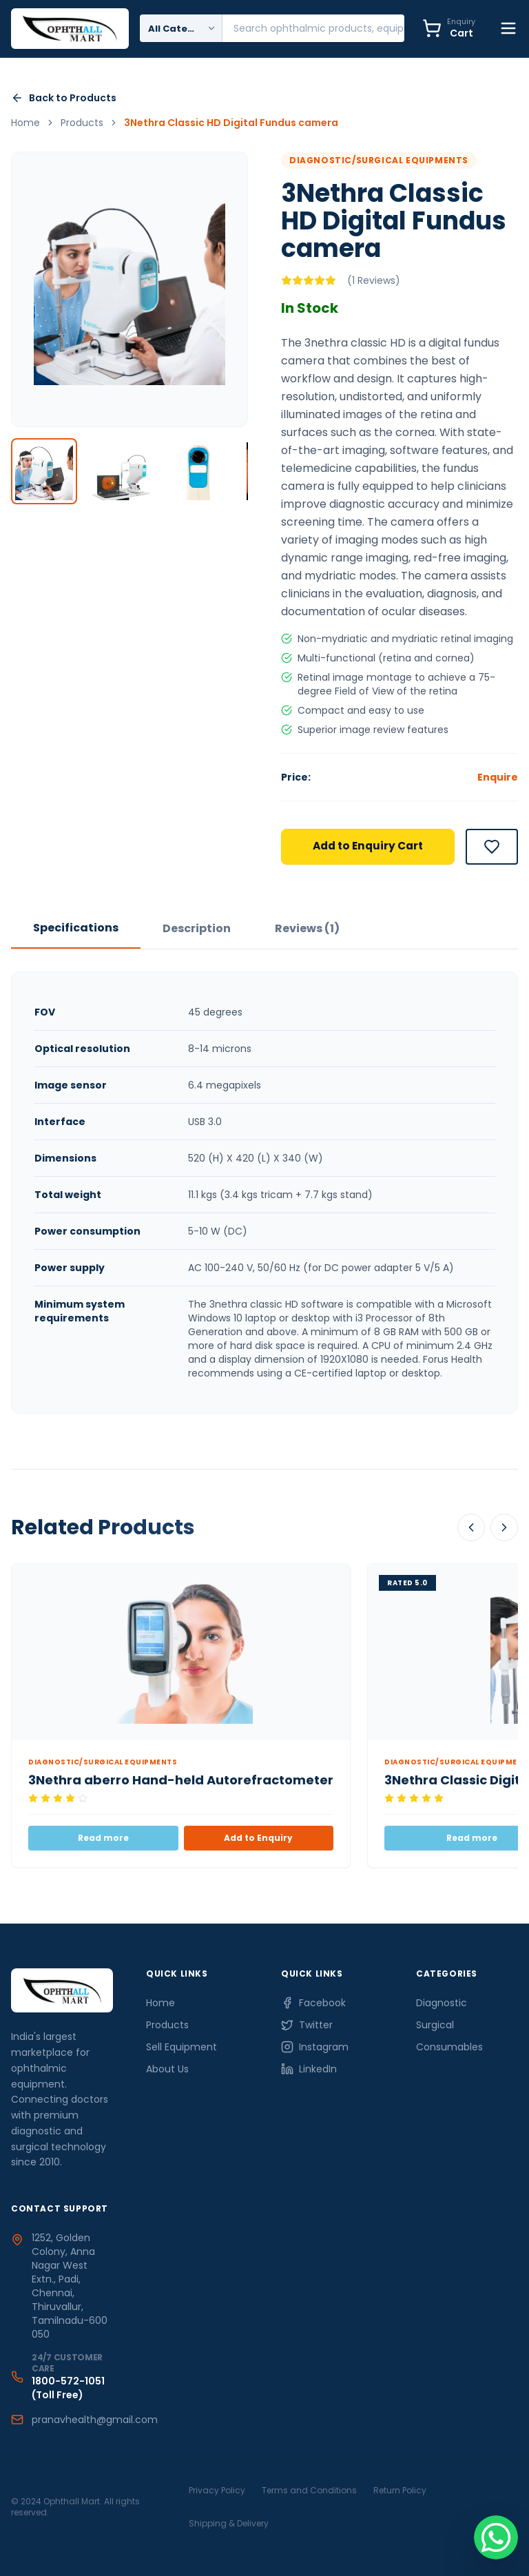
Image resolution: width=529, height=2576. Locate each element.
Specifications (75, 928)
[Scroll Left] (471, 1528)
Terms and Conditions (309, 2490)
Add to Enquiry (258, 1839)
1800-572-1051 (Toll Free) (68, 2388)
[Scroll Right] (504, 1528)
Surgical (435, 2025)
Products (167, 2025)
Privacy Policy (217, 2490)
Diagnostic (441, 2003)
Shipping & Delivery (229, 2523)
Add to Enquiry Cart (368, 847)
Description (197, 929)
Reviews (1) (307, 929)
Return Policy (399, 2490)
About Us (167, 2070)
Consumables (449, 2047)
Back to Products (63, 98)
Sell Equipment (181, 2047)
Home (160, 2003)
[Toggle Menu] (508, 29)
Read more (103, 1839)
